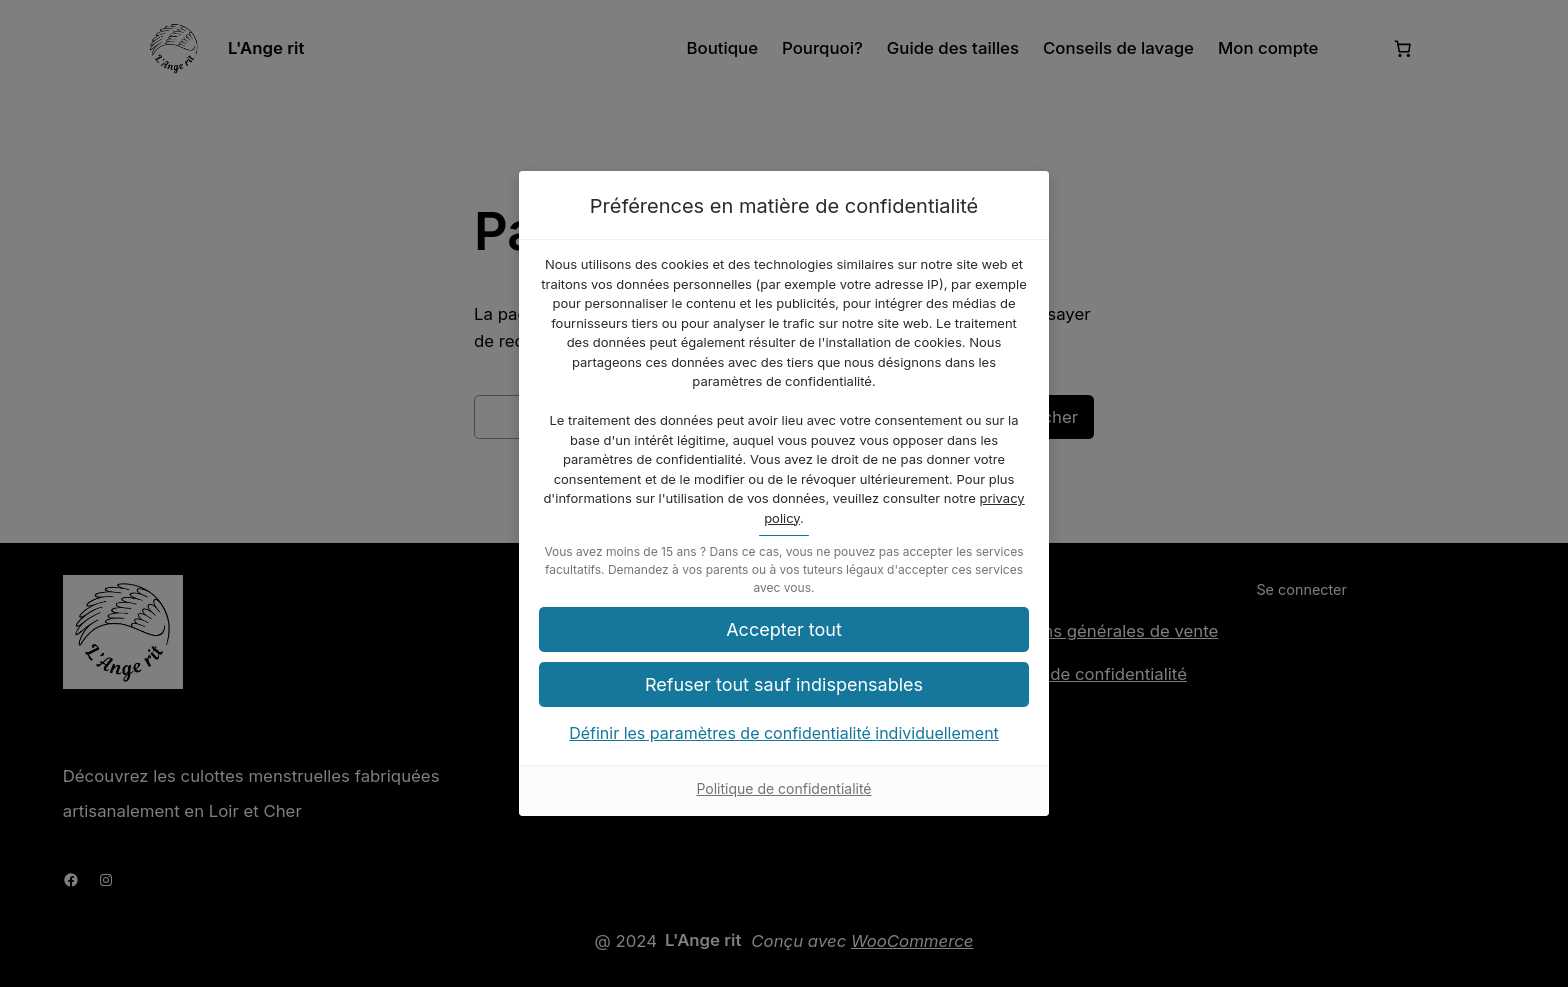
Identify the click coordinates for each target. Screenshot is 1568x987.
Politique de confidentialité (783, 788)
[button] (784, 684)
